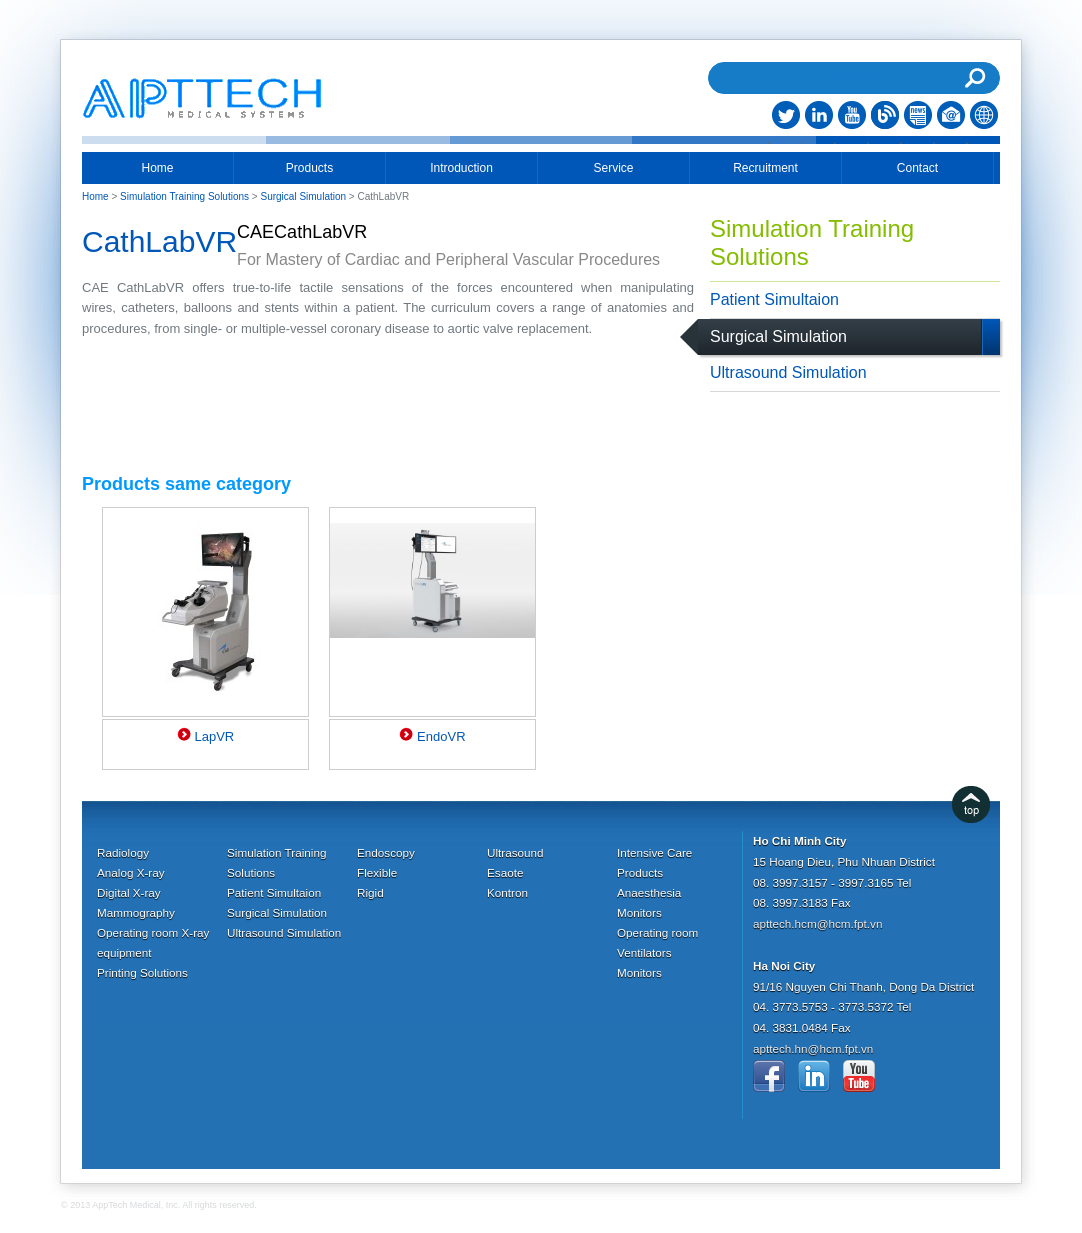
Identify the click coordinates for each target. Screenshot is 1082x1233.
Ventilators (644, 952)
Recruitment (765, 168)
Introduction (461, 168)
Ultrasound (515, 852)
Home (157, 168)
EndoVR (441, 736)
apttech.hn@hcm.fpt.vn (813, 1048)
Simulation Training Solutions (812, 242)
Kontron (507, 892)
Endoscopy (386, 852)
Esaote (505, 872)
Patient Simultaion (774, 299)
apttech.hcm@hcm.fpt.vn (817, 923)
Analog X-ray (131, 872)
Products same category (186, 484)
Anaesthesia (649, 892)
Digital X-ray (129, 892)
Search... (854, 51)
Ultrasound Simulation (788, 372)
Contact (917, 168)
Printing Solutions (142, 972)
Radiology (123, 852)
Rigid (370, 892)
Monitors (639, 912)
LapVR (214, 736)
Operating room (657, 932)
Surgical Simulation (778, 336)
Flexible (377, 872)
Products (309, 168)
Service (613, 168)
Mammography (136, 912)
